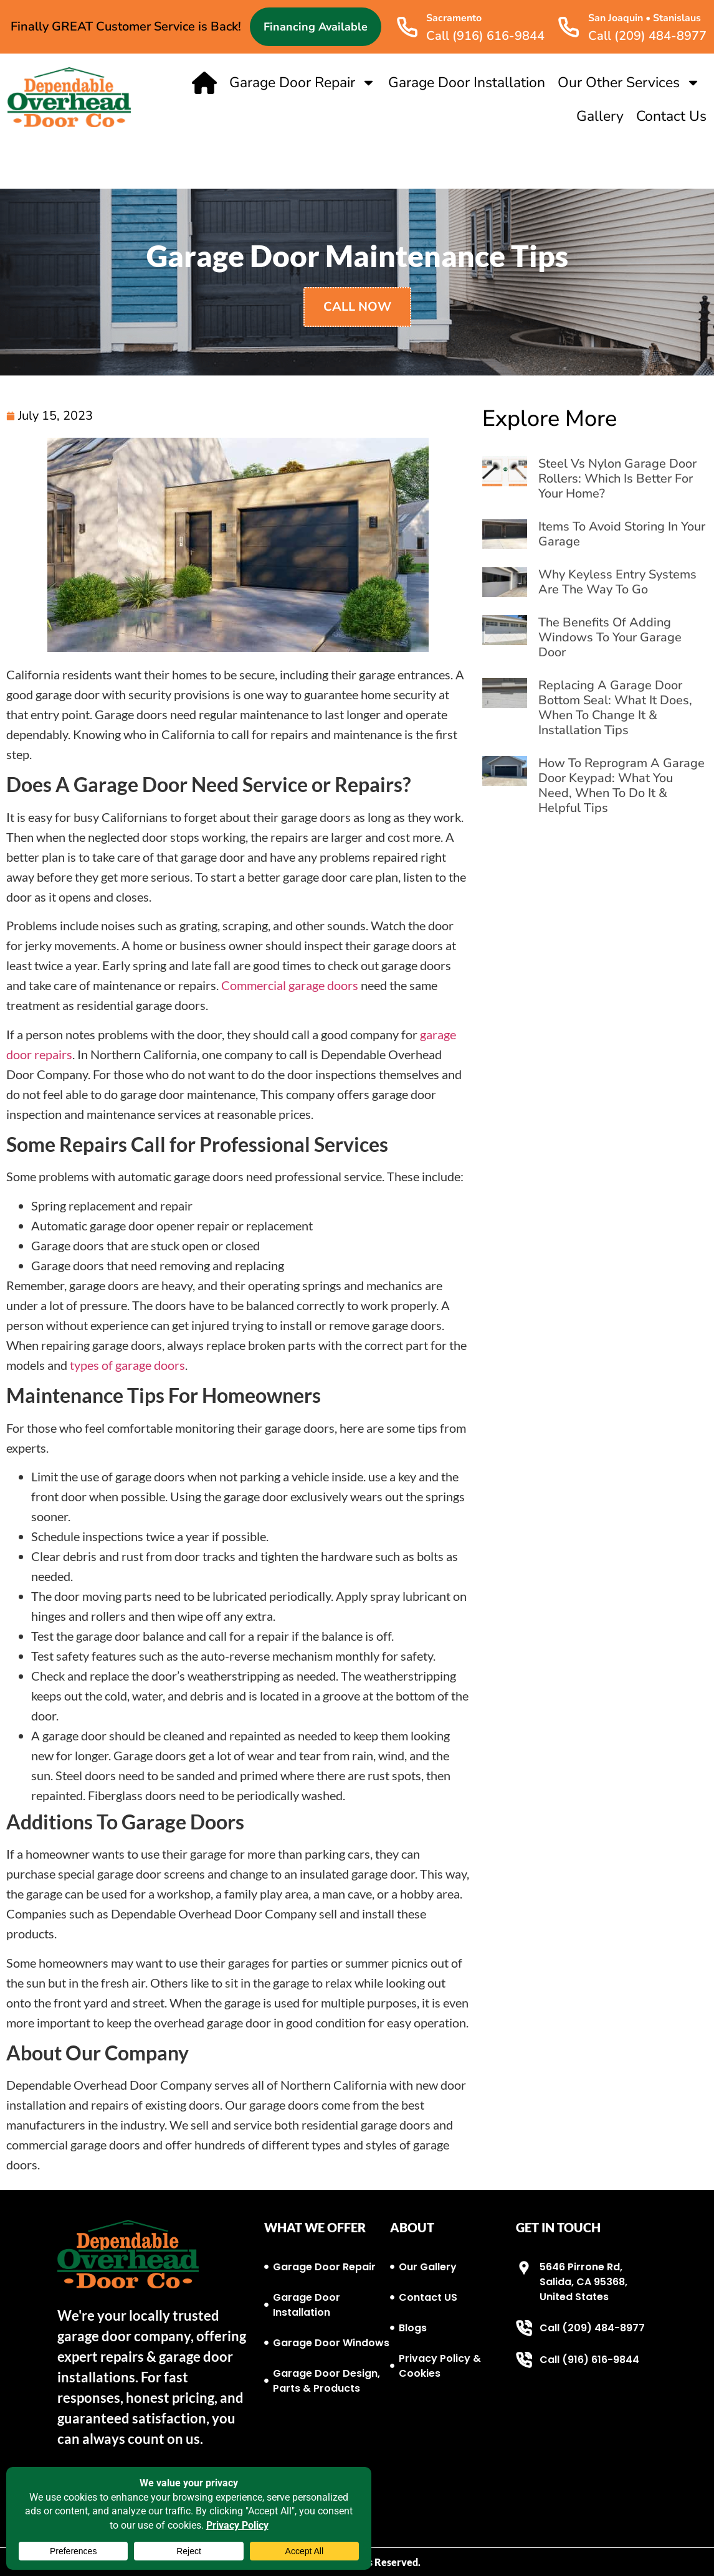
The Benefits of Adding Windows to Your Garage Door (610, 637)
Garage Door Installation (466, 82)
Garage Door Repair (302, 82)
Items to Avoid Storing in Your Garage (621, 534)
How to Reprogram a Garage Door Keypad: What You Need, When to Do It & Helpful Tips (621, 785)
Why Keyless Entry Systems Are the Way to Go (617, 582)
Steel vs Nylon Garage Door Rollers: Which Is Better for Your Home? (617, 478)
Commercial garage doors (289, 985)
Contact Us (671, 116)
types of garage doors (127, 1364)
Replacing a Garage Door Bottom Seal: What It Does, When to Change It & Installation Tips (615, 707)
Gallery (600, 116)
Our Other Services (629, 82)
